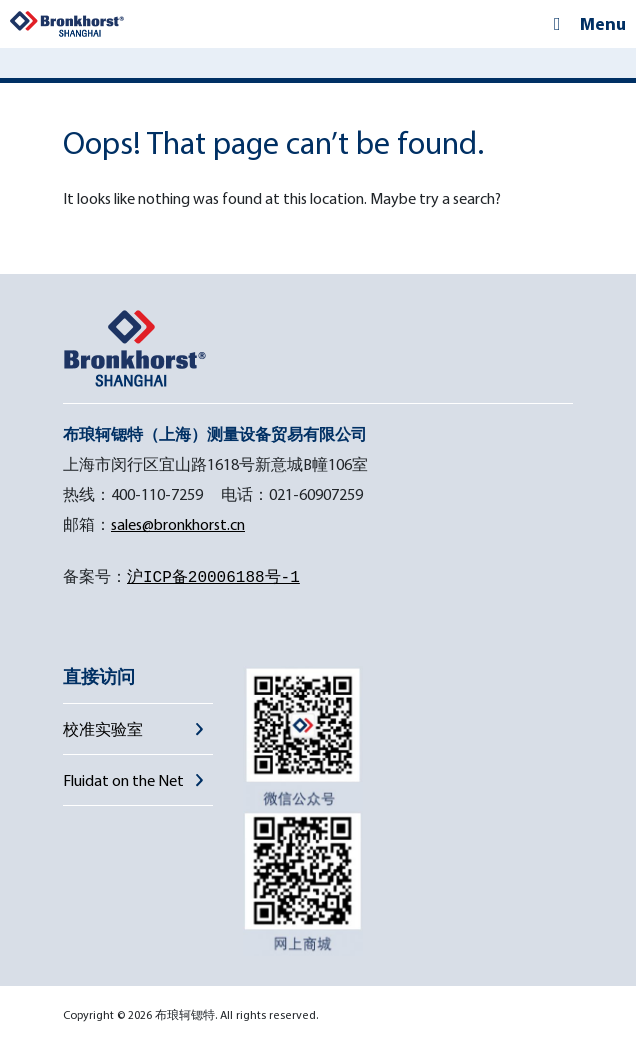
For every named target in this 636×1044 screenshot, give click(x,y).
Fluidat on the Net (123, 780)
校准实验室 (103, 729)
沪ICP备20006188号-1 (213, 578)
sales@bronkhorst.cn (178, 524)
